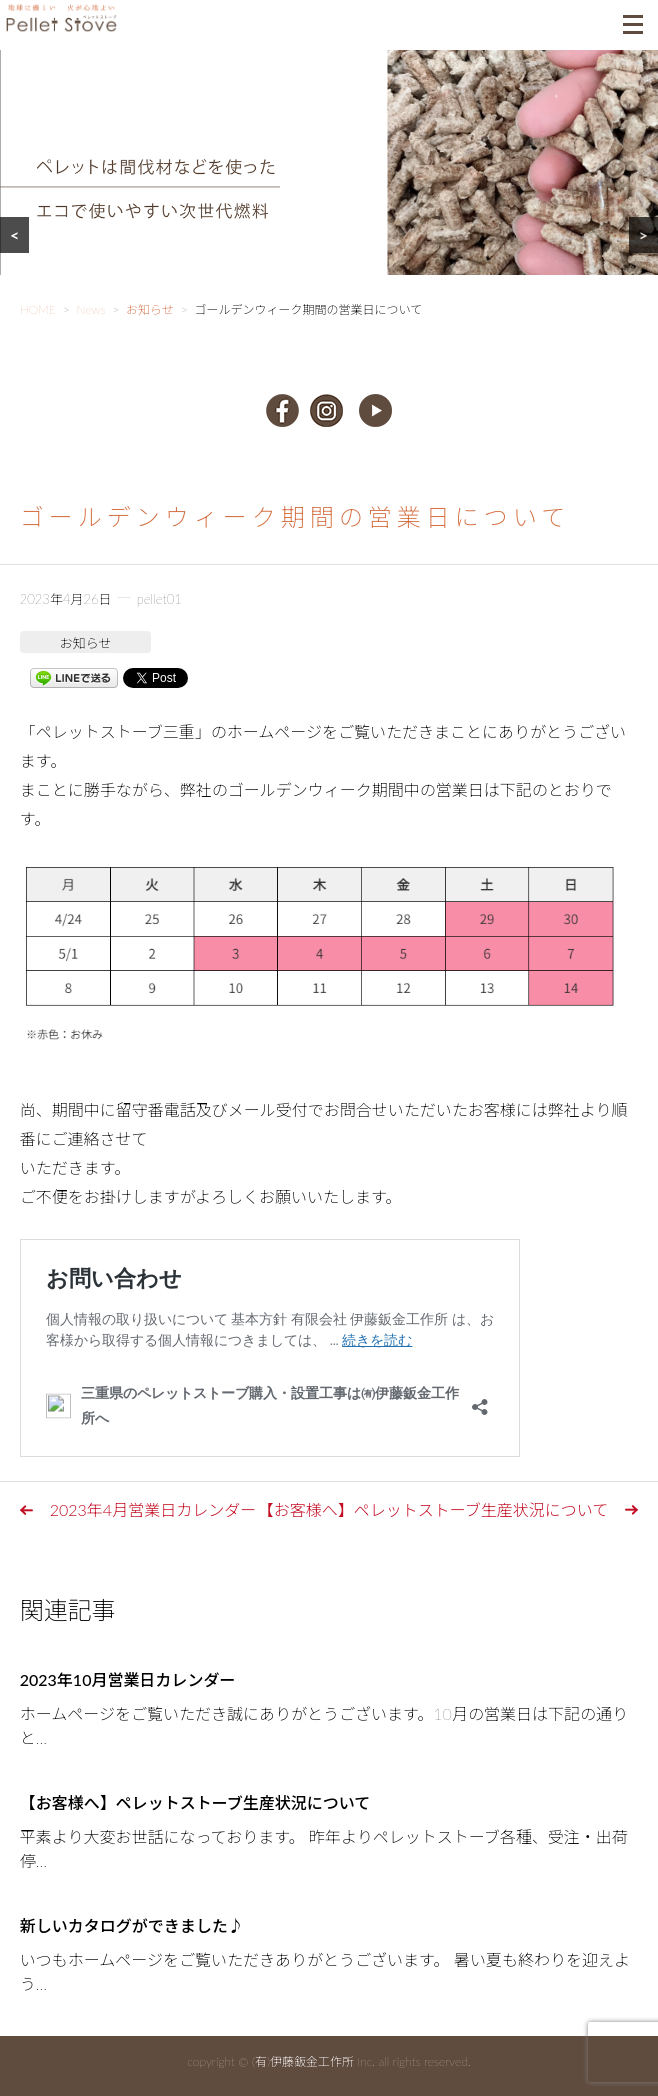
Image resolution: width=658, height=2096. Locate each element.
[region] (329, 187)
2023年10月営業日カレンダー (128, 1679)
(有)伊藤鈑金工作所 (303, 2061)
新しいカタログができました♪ (132, 1925)
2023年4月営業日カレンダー (153, 1509)
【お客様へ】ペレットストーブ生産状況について (433, 1509)
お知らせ (86, 643)
